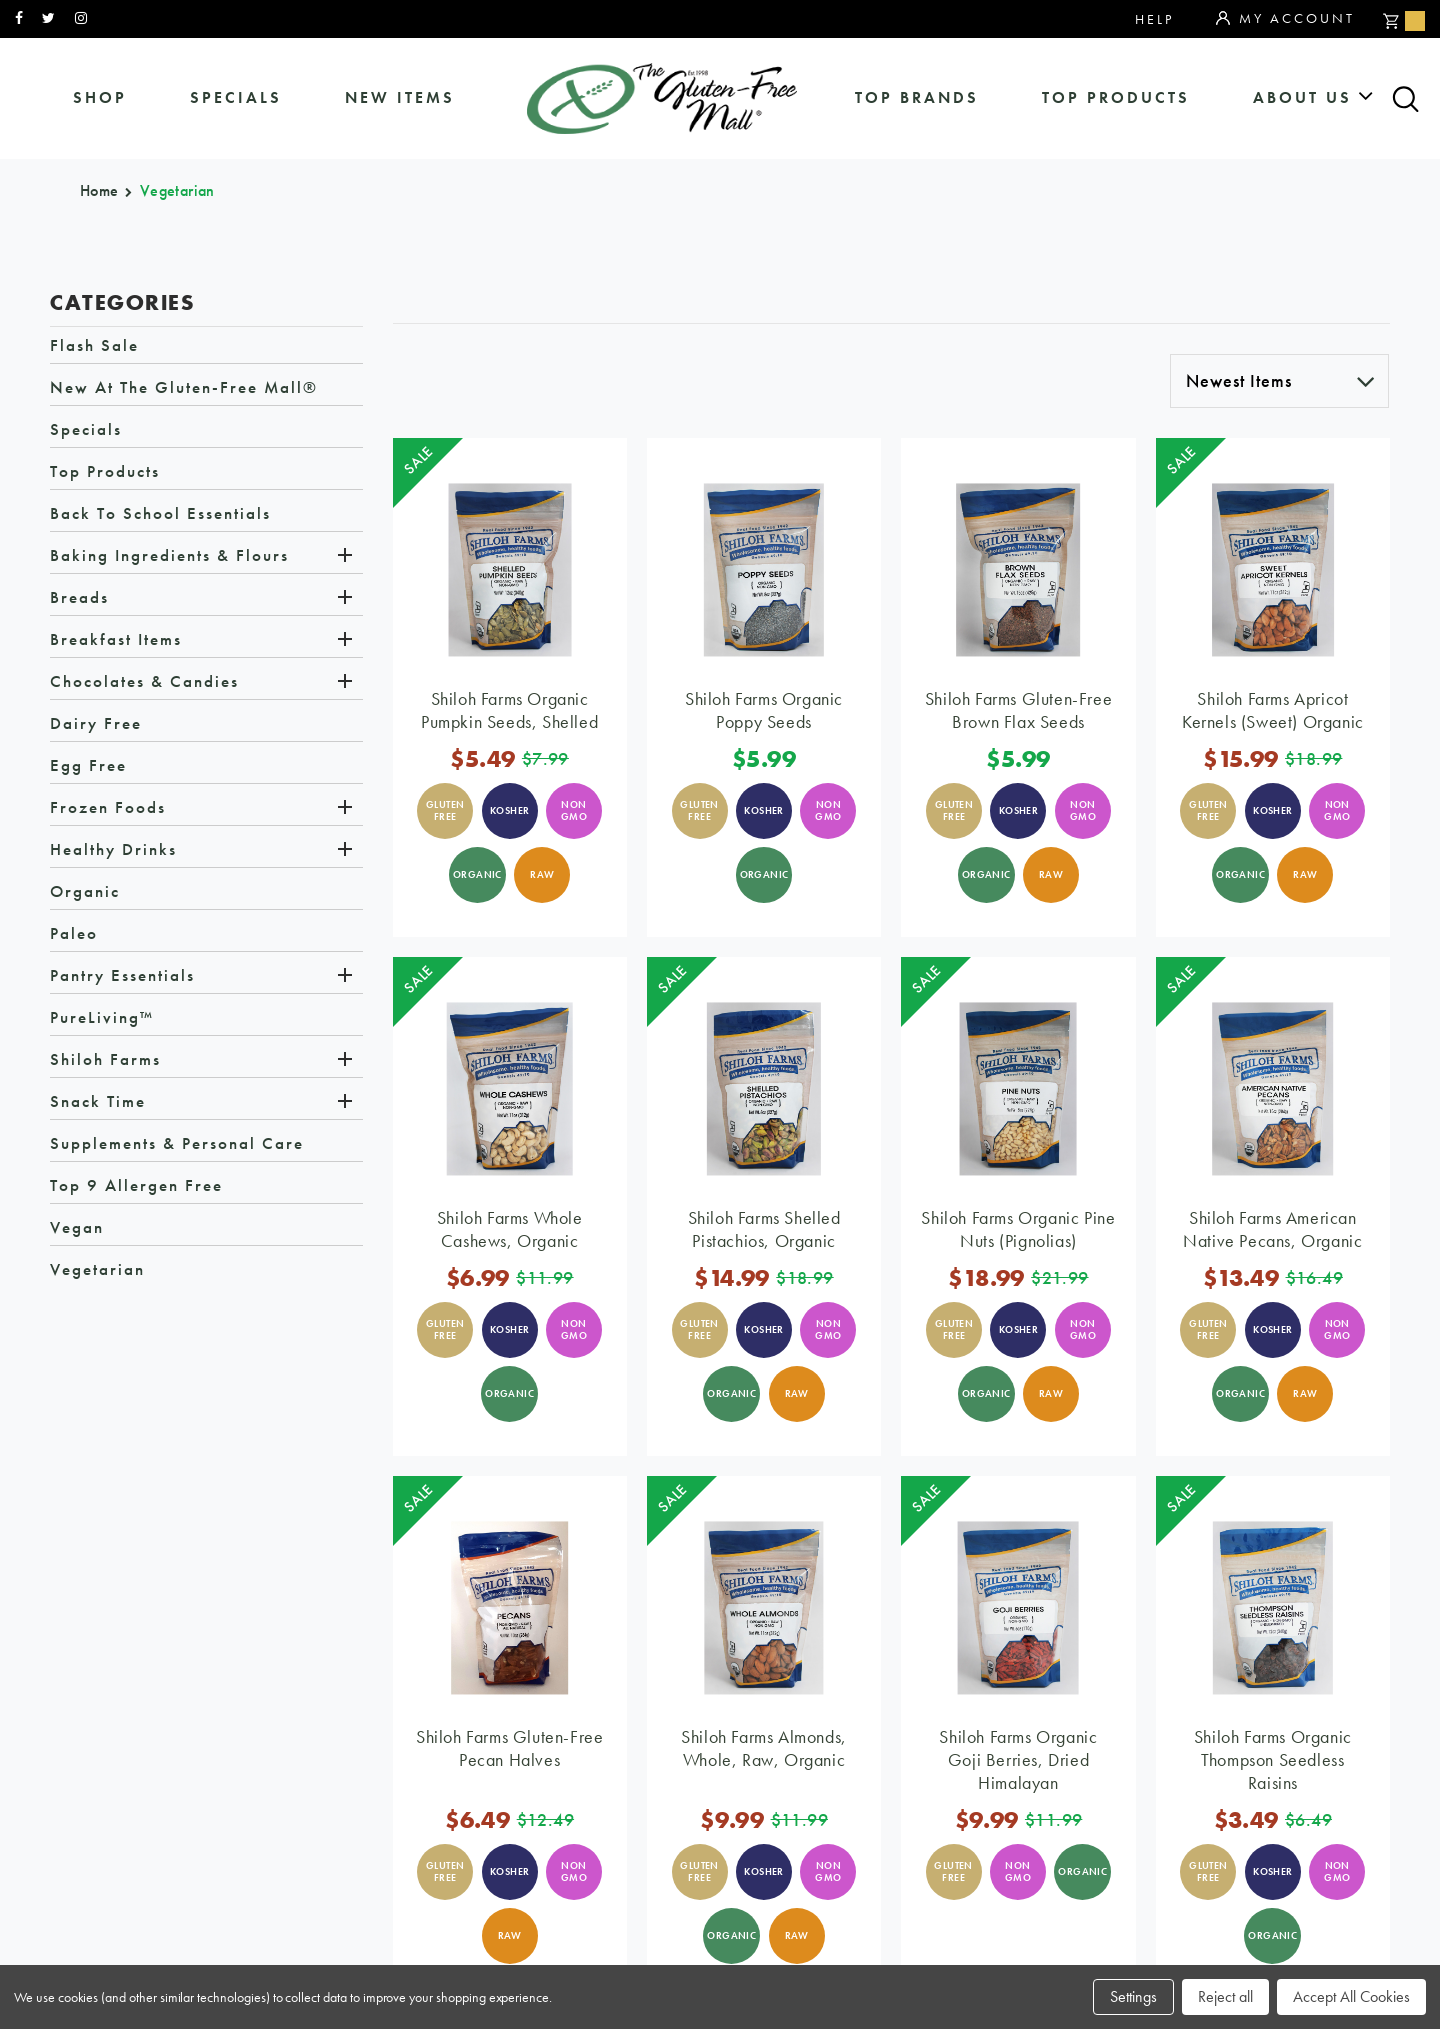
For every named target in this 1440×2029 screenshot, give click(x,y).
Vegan (77, 1227)
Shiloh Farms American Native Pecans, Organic (1272, 1229)
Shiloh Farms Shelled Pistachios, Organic (764, 1229)
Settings (1133, 1996)
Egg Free (88, 765)
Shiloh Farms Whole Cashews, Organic (510, 1229)
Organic (85, 891)
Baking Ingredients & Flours (169, 555)
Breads (79, 597)
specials (236, 97)
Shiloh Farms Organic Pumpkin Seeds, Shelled (509, 710)
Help (1154, 19)
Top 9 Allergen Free (136, 1185)
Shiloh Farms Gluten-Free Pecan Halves (509, 1748)
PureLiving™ (102, 1017)
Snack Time (98, 1101)
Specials (86, 429)
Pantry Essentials (122, 975)
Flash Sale (94, 345)
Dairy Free (96, 723)
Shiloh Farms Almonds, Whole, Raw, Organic (764, 1748)
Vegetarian (97, 1269)
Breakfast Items (116, 639)
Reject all (1225, 1996)
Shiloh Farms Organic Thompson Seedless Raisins (1273, 1759)
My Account (1285, 19)
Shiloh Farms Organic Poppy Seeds (764, 710)
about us (1302, 97)
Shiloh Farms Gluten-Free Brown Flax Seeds (1018, 710)
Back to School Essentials (160, 513)
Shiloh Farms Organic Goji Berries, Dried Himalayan (1018, 1759)
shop (100, 97)
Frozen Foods (108, 807)
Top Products (1116, 97)
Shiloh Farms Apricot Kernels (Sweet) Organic (1273, 710)
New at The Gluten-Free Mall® (184, 387)
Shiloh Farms (105, 1059)
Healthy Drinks (113, 849)
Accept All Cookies (1351, 1996)
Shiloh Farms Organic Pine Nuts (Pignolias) (1018, 1229)
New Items (400, 97)
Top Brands (917, 97)
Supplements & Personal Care (177, 1143)
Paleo (74, 933)
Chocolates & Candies (144, 681)
